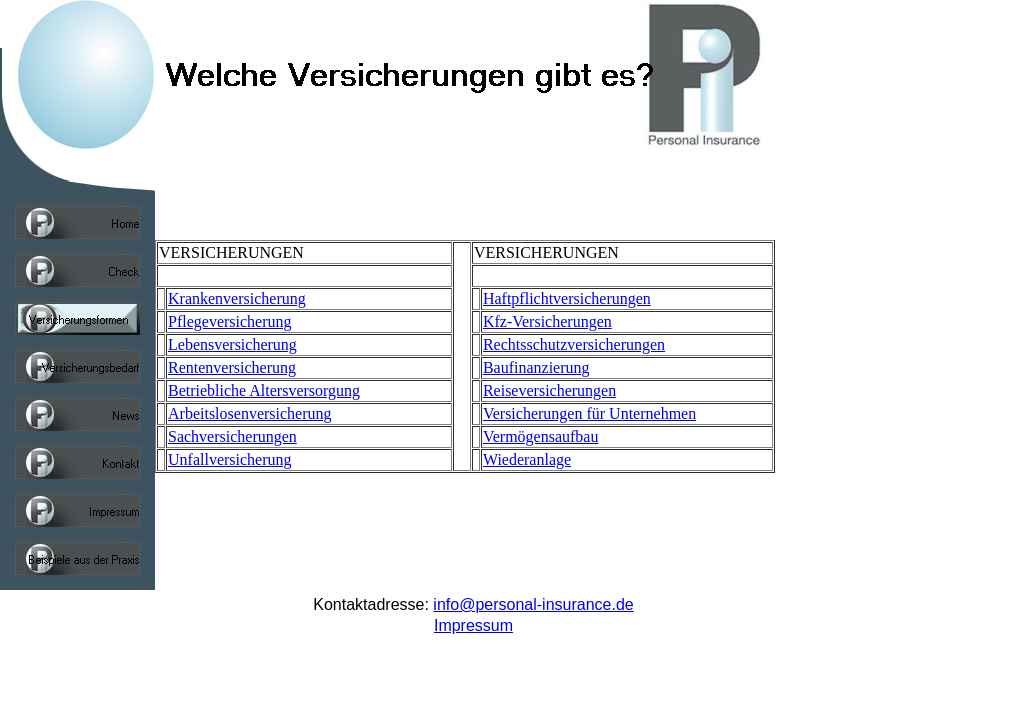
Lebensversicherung (232, 344)
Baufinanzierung (536, 367)
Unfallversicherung (230, 459)
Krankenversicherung (237, 298)
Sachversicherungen (232, 436)
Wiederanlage (527, 459)
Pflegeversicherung (230, 321)
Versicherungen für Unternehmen (589, 413)
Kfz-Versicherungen (547, 321)
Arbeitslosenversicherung (250, 413)
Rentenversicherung (232, 367)
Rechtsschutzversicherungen (574, 344)
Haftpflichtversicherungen (567, 298)
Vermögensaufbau (541, 436)
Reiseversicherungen (549, 390)
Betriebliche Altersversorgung (264, 390)
